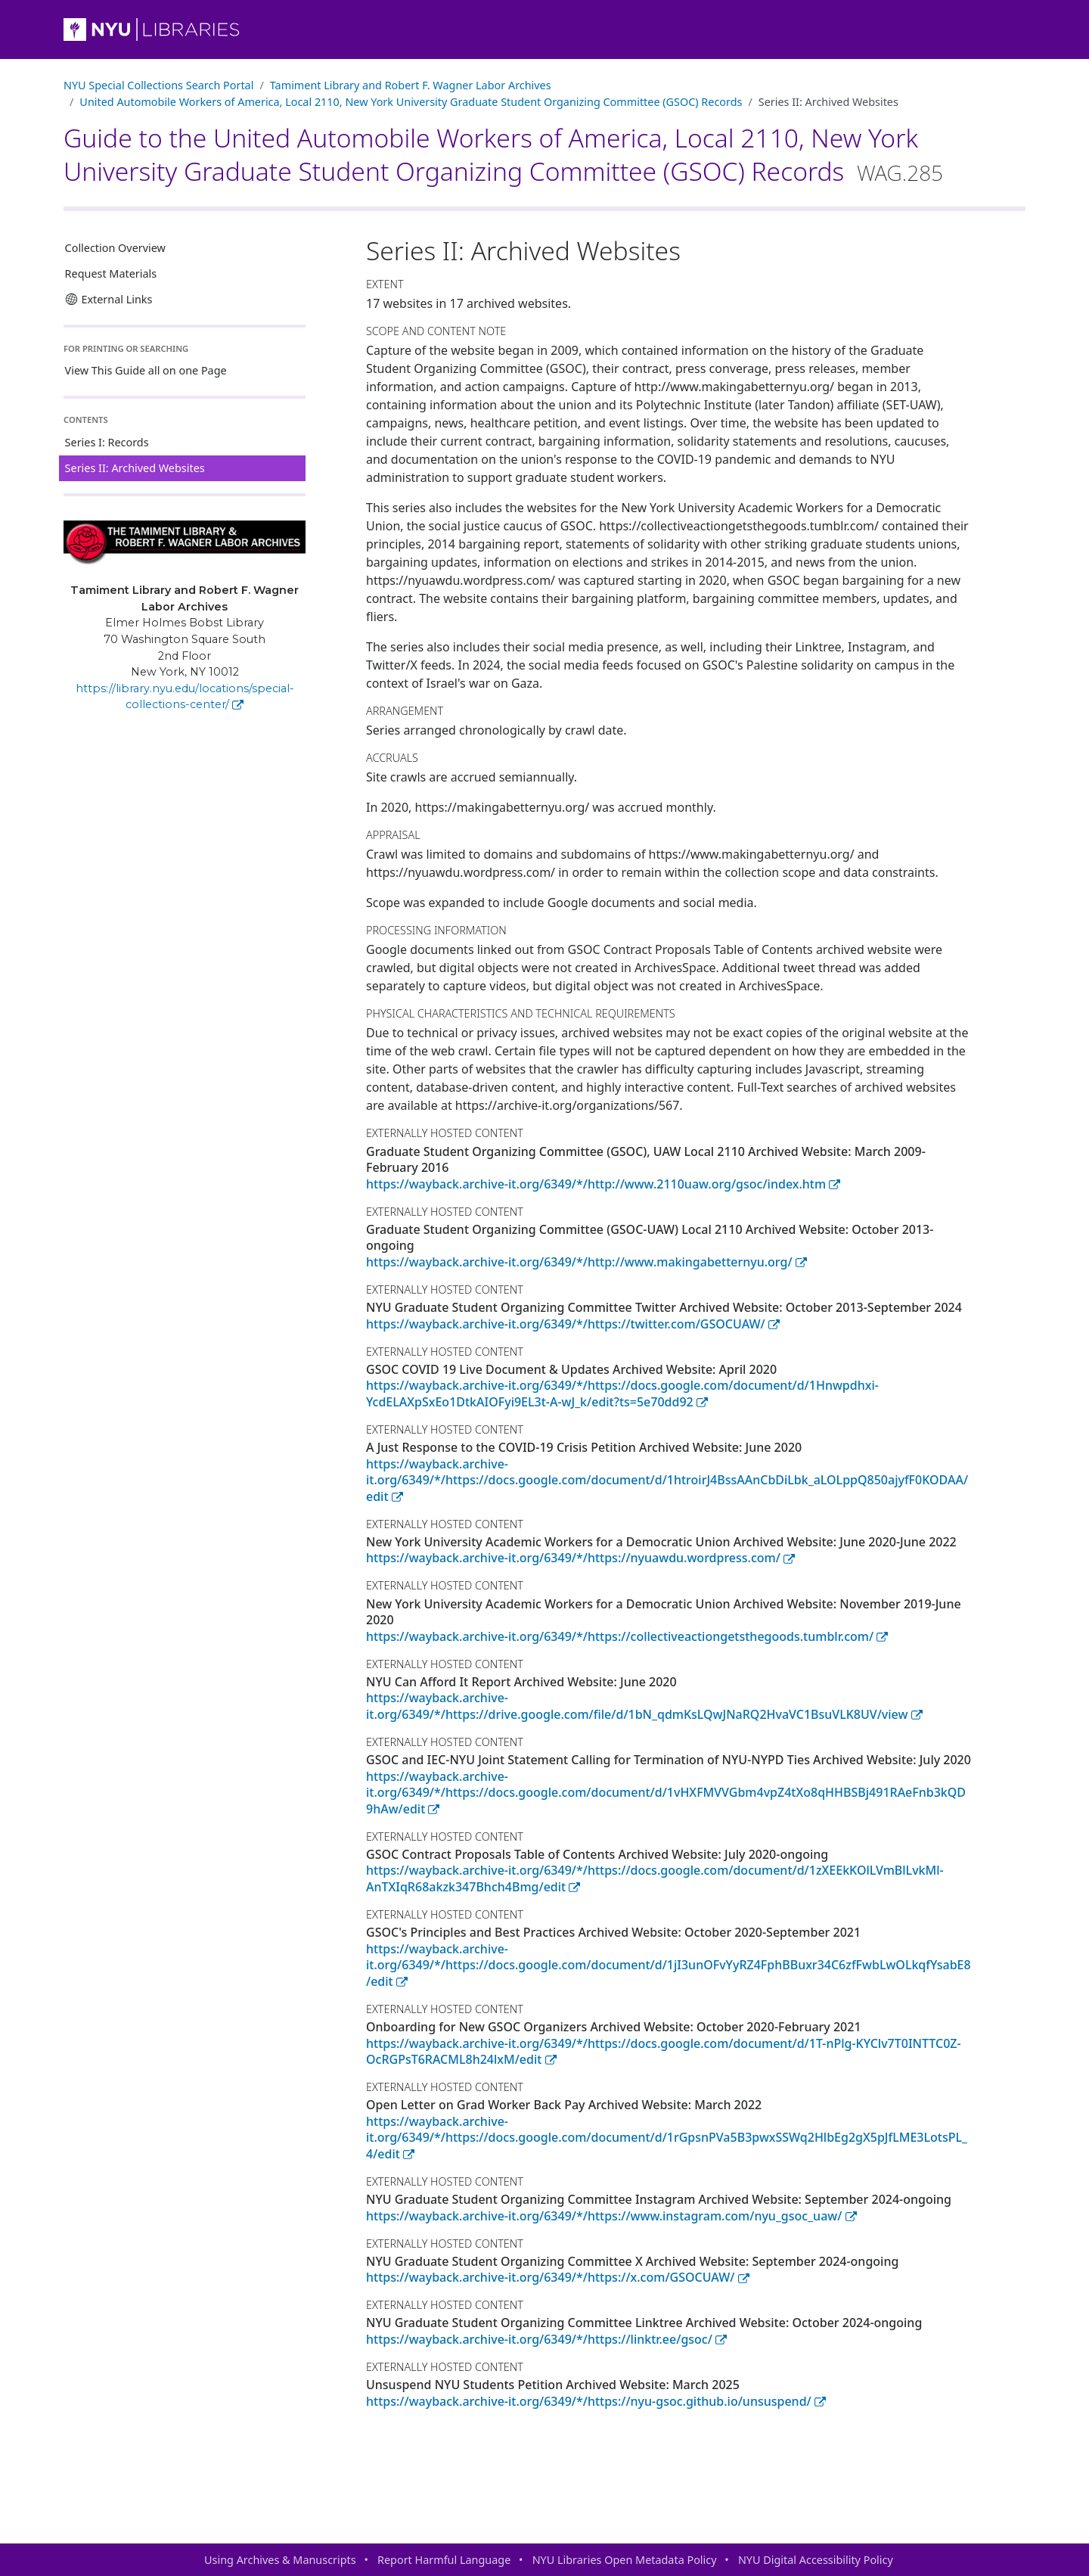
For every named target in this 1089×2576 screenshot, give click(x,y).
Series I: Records (107, 442)
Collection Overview (115, 248)
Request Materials (111, 273)
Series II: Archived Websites (135, 468)
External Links (109, 299)
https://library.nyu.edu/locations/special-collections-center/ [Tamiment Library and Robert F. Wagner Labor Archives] (185, 697)
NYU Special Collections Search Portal (158, 85)
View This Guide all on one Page (146, 370)
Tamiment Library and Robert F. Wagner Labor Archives (410, 85)
